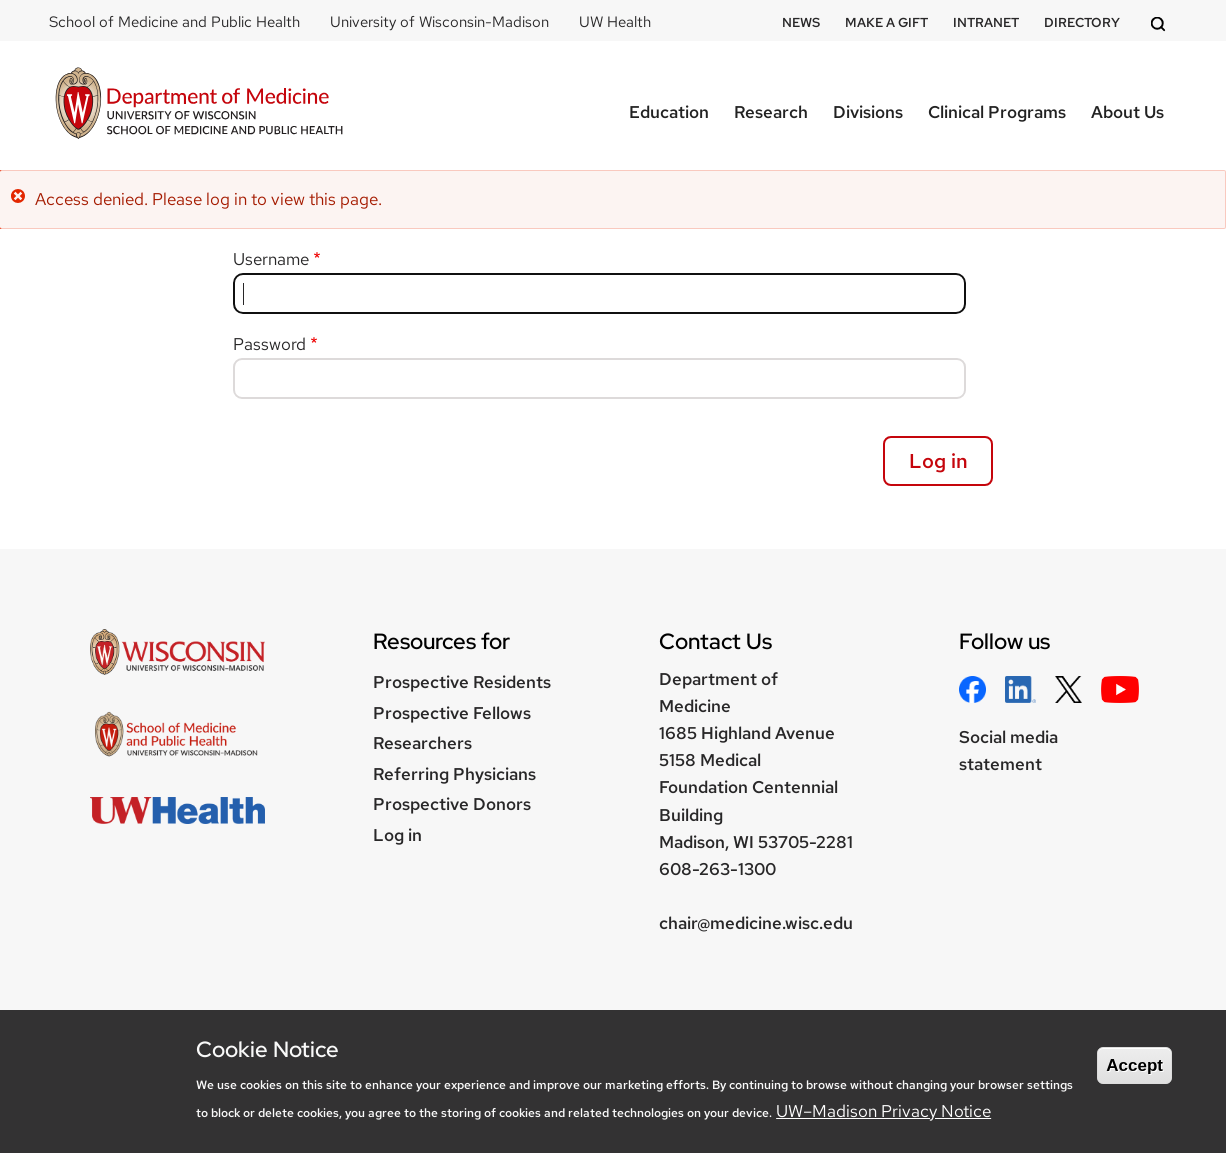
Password (269, 344)
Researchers (422, 743)
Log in (397, 835)
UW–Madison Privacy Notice (883, 1111)
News (801, 22)
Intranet (986, 22)
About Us (1127, 112)
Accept (1134, 1065)
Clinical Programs (997, 112)
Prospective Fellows (452, 713)
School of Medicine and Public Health (174, 22)
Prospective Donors (452, 804)
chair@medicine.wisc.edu (756, 923)
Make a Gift (886, 22)
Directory (1082, 22)
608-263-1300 (717, 869)
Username (271, 259)
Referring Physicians (454, 774)
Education (669, 112)
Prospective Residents (462, 682)
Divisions (868, 112)
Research (771, 112)
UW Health (615, 22)
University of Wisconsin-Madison (439, 22)
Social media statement (1008, 750)
